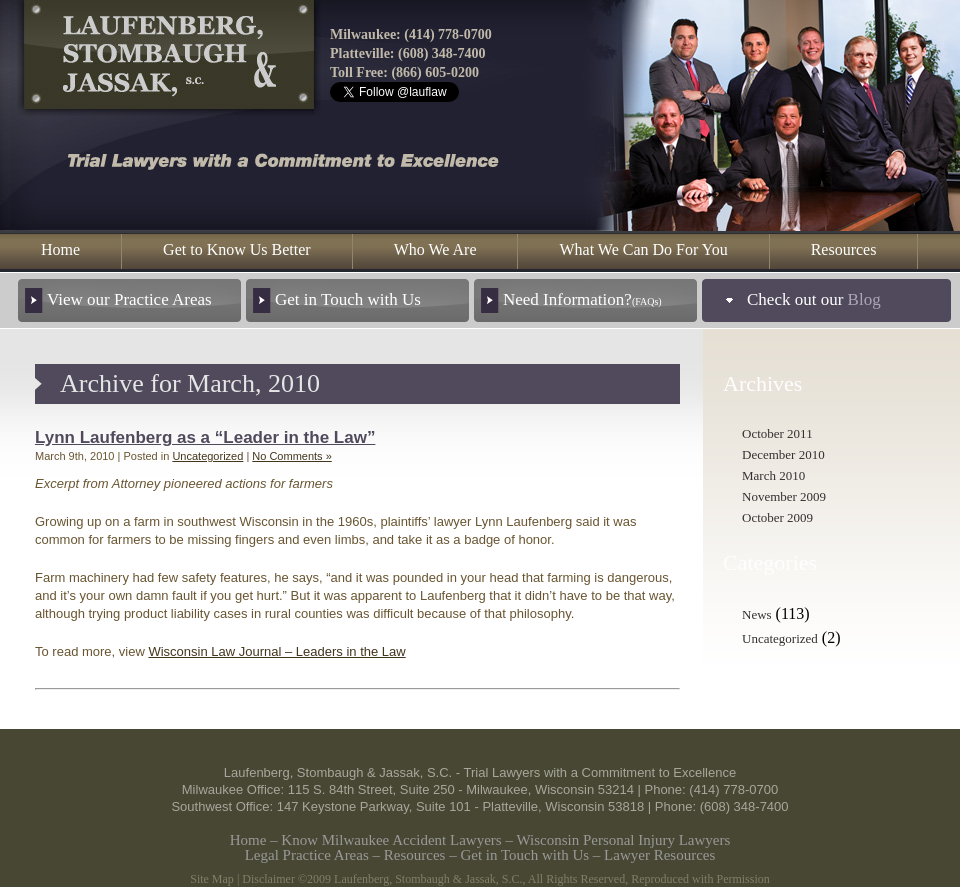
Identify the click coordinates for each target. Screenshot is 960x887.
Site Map (212, 879)
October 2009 (777, 517)
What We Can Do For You (643, 249)
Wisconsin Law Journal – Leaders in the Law (276, 651)
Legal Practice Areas (307, 855)
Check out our (814, 299)
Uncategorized (207, 456)
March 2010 (773, 475)
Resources (844, 249)
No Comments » (291, 456)
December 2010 (783, 454)
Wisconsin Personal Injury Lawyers (623, 840)
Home (60, 249)
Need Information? (582, 299)
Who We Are (435, 249)
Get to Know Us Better (237, 249)
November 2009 (784, 496)
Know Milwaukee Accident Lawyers (391, 840)
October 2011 (777, 433)
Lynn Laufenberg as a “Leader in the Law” (205, 437)
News (757, 614)
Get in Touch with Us (348, 299)
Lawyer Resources (659, 855)
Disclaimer (268, 879)
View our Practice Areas (129, 299)
